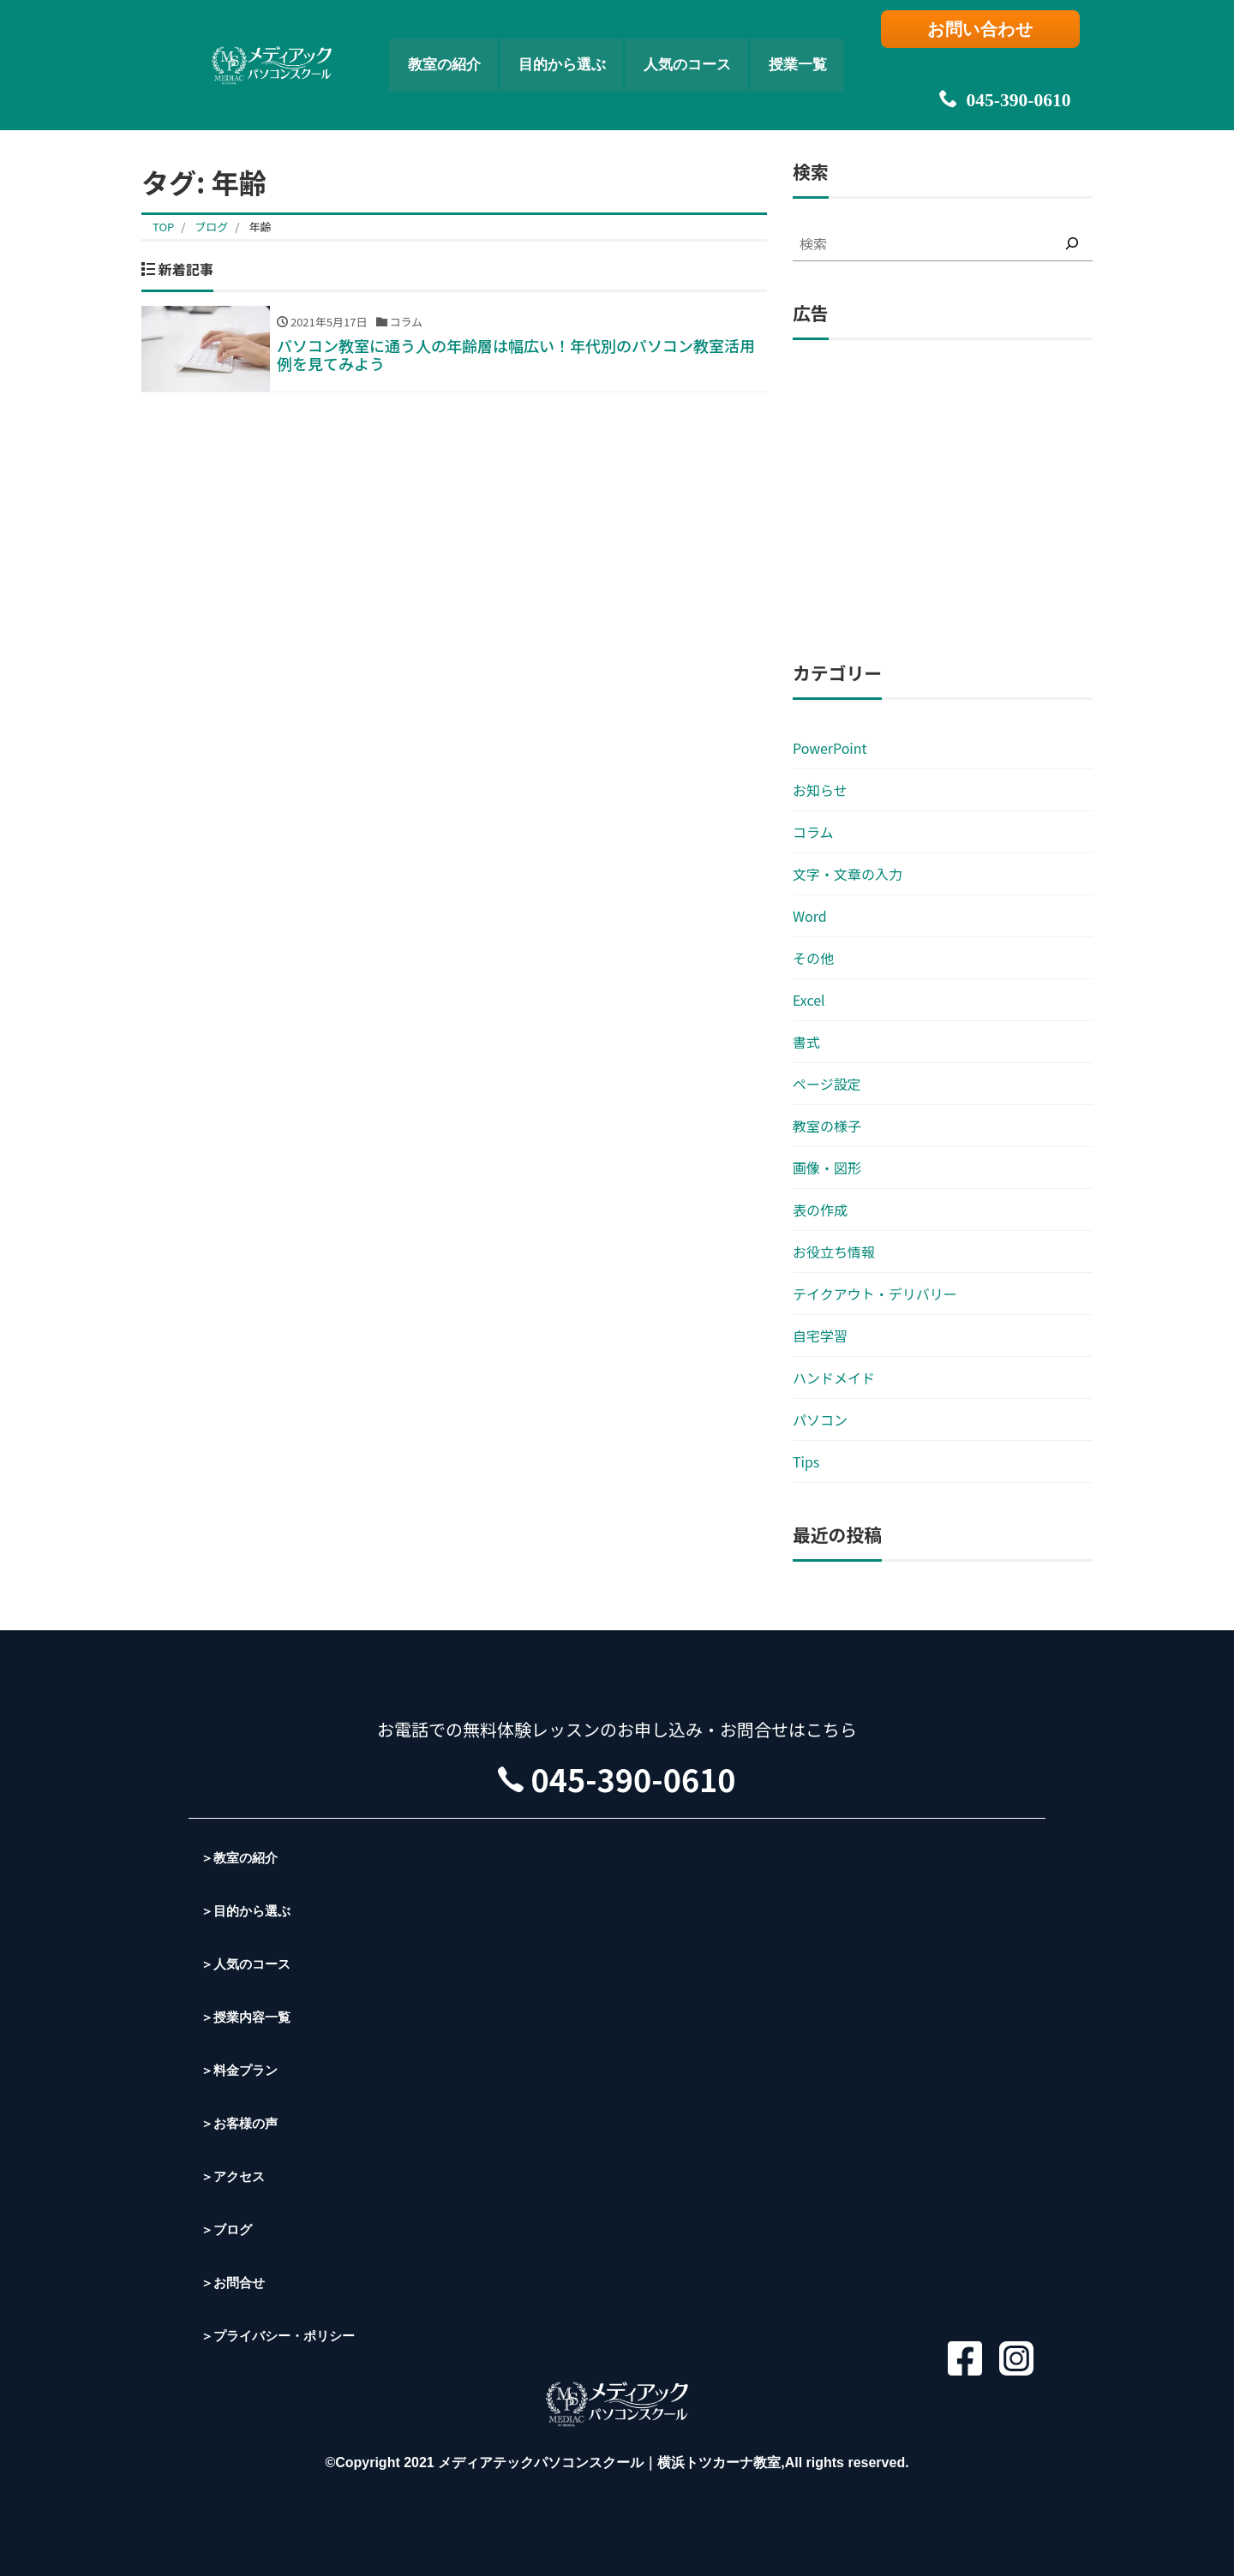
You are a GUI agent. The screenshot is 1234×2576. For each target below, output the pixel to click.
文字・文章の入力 (847, 874)
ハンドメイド (834, 1377)
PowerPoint (830, 748)
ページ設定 (827, 1083)
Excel (809, 999)
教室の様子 (827, 1125)
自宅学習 (820, 1335)
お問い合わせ (990, 31)
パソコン (820, 1419)
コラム (813, 832)
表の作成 (820, 1209)
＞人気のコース (249, 1964)
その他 (813, 957)
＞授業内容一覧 (249, 2017)
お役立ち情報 (834, 1251)
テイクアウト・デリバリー (875, 1293)
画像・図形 (827, 1167)
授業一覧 (837, 47)
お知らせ (820, 790)
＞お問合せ (235, 2282)
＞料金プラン (242, 2070)
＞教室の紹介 (242, 1857)
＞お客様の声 (242, 2123)
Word (810, 915)
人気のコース (704, 47)
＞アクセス (235, 2176)
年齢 (260, 226)
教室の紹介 (407, 47)
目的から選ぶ (550, 47)
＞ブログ (228, 2229)
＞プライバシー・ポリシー (283, 2335)
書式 (806, 1041)
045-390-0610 (990, 68)
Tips (806, 1461)
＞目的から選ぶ (249, 1911)
